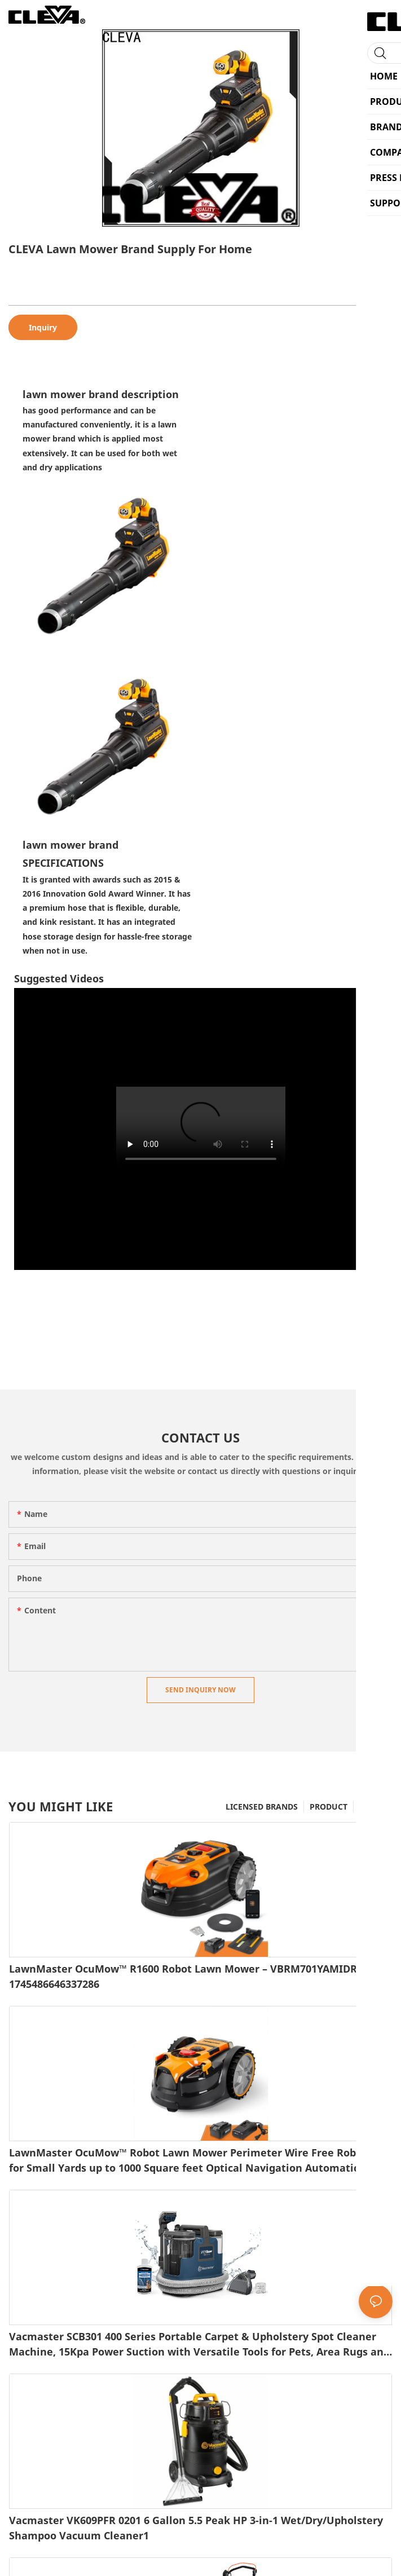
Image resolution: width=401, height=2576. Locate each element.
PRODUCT (328, 1806)
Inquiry (43, 327)
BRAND (373, 1806)
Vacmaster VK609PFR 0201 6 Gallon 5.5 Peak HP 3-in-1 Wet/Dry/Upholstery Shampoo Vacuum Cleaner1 (196, 2527)
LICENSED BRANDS (262, 1806)
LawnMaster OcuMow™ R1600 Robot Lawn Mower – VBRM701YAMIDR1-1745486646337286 (187, 1976)
